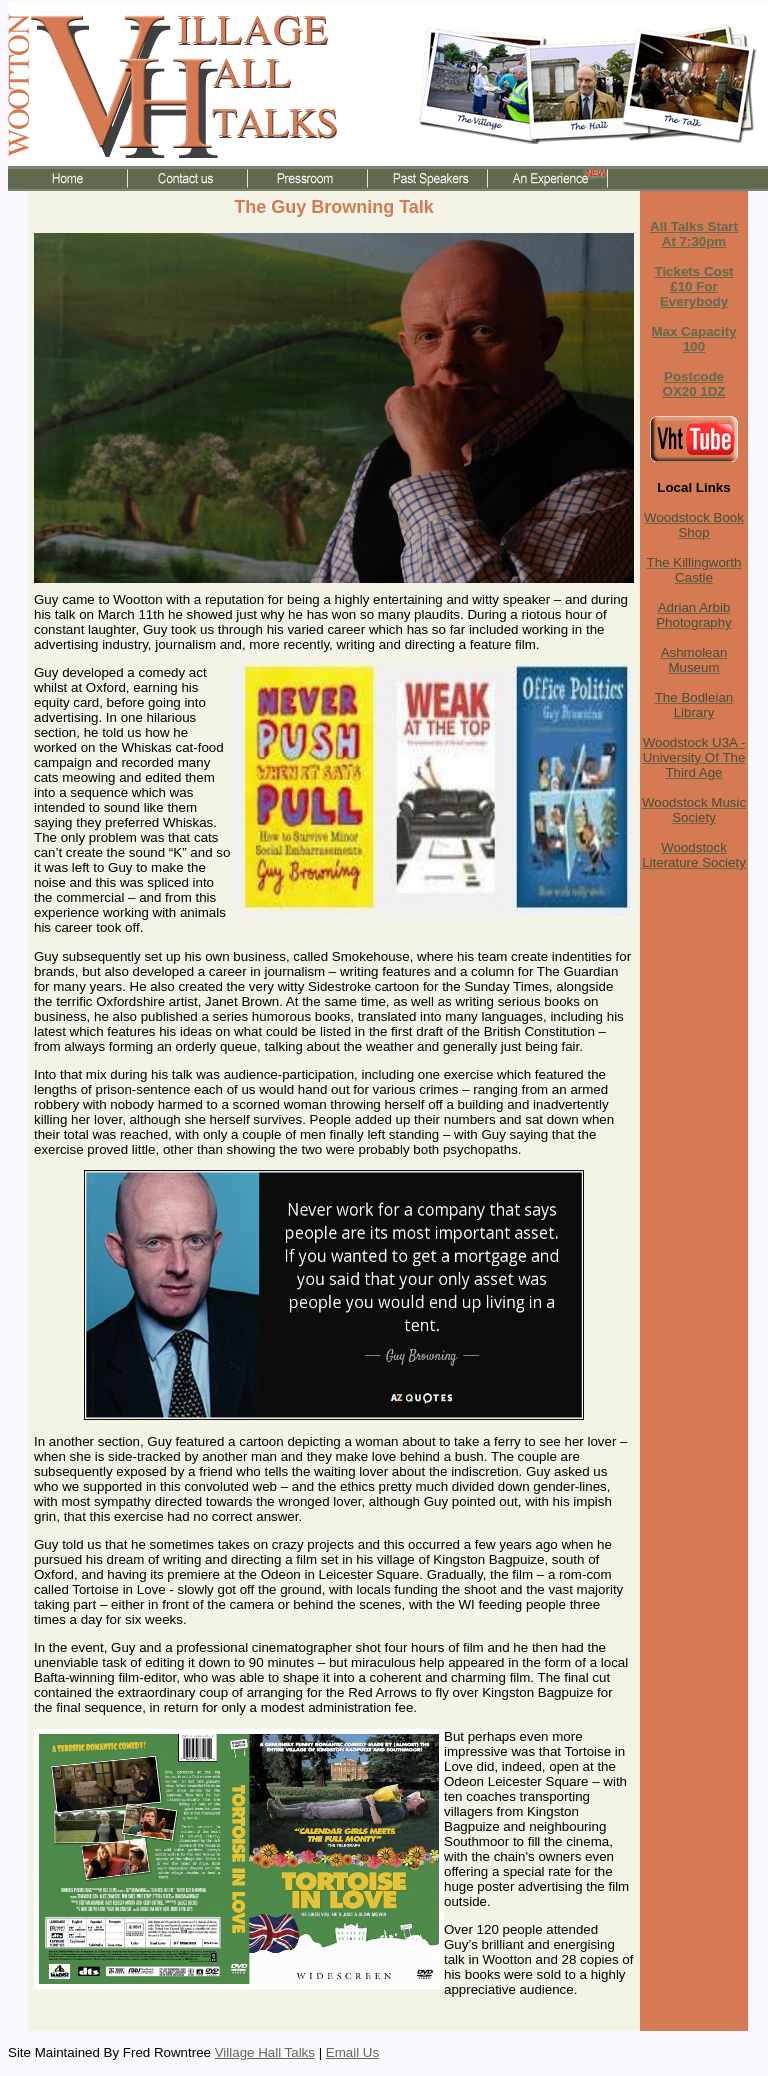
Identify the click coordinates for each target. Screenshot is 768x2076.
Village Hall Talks (265, 2052)
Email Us (352, 2052)
